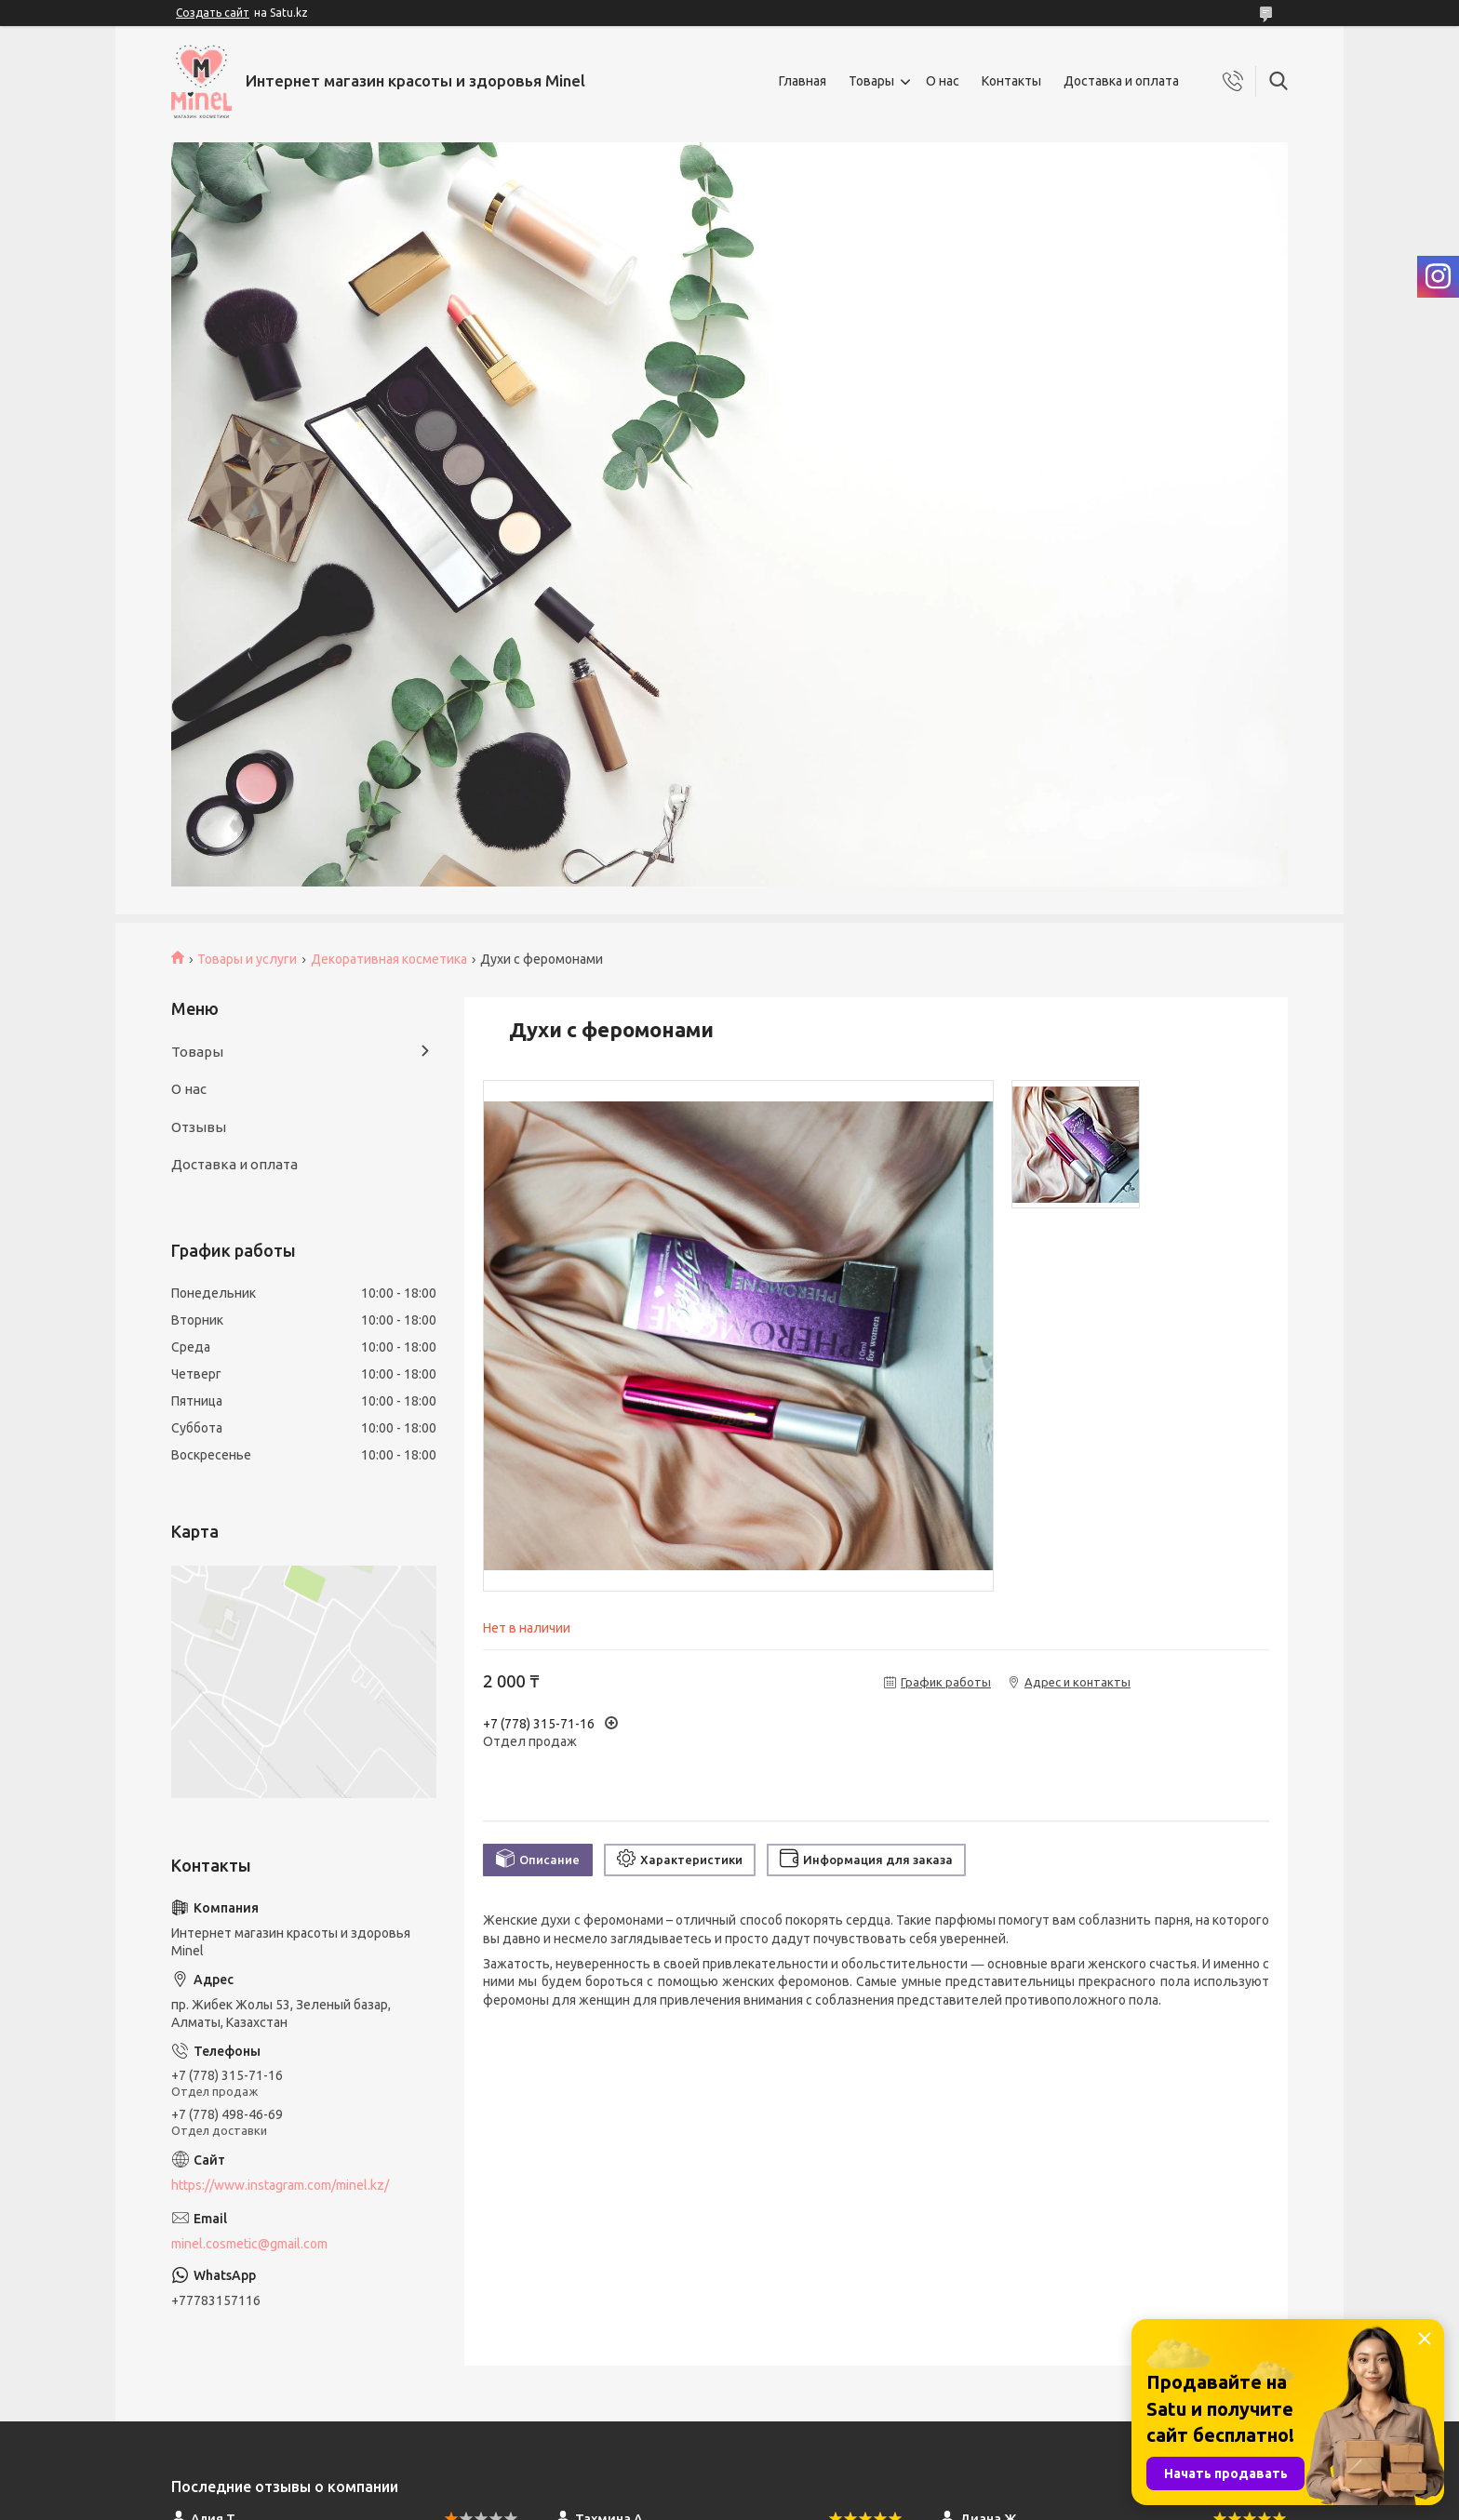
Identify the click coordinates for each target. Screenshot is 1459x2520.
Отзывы (198, 1127)
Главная (802, 80)
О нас (942, 80)
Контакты (1011, 80)
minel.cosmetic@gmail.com (249, 2243)
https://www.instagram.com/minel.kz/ (280, 2185)
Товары (871, 80)
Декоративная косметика (389, 959)
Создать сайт (212, 13)
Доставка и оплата (1121, 80)
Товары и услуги (247, 959)
